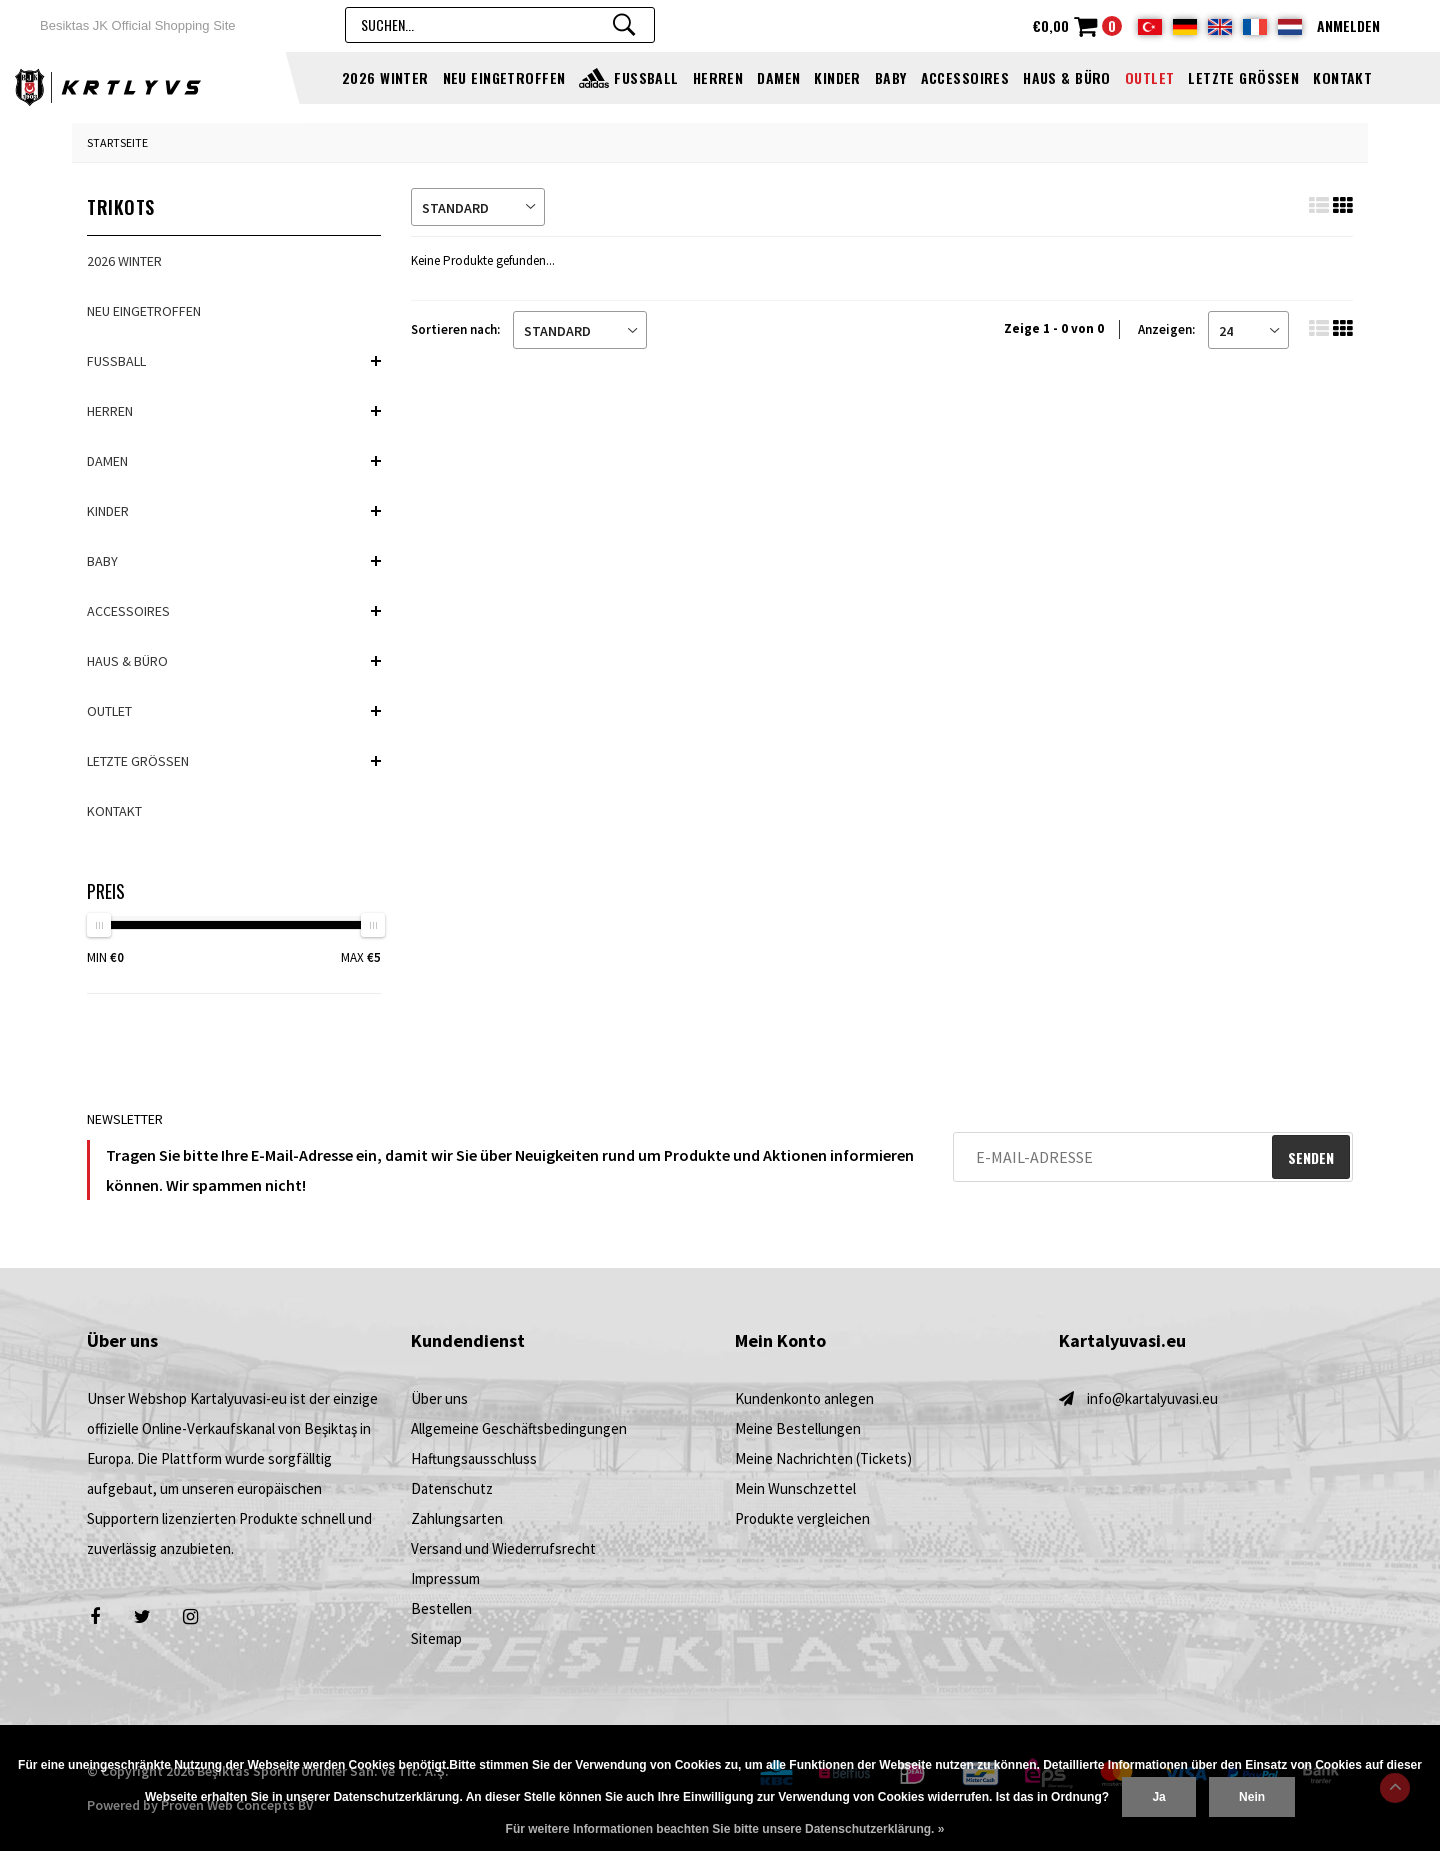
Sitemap (436, 1638)
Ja (1158, 1797)
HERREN (718, 77)
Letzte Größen (1243, 77)
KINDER (837, 77)
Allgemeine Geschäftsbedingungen (519, 1428)
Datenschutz (452, 1488)
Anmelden (1348, 25)
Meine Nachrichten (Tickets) (823, 1458)
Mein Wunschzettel (795, 1488)
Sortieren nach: (455, 329)
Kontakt (1342, 77)
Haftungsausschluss (474, 1458)
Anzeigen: (1166, 329)
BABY (891, 77)
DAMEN (778, 77)
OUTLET (1150, 77)
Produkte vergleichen (802, 1518)
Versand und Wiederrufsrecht (503, 1548)
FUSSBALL (646, 77)
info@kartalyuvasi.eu (1152, 1398)
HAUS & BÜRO (1067, 77)
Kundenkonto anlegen (804, 1398)
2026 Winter (385, 77)
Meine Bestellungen (798, 1428)
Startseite (117, 143)
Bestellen (441, 1608)
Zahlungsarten (457, 1518)
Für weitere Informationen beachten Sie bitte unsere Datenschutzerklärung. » (725, 1829)
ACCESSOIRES (965, 77)
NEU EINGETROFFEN (504, 77)
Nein (1252, 1797)
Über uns (439, 1398)
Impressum (445, 1578)
